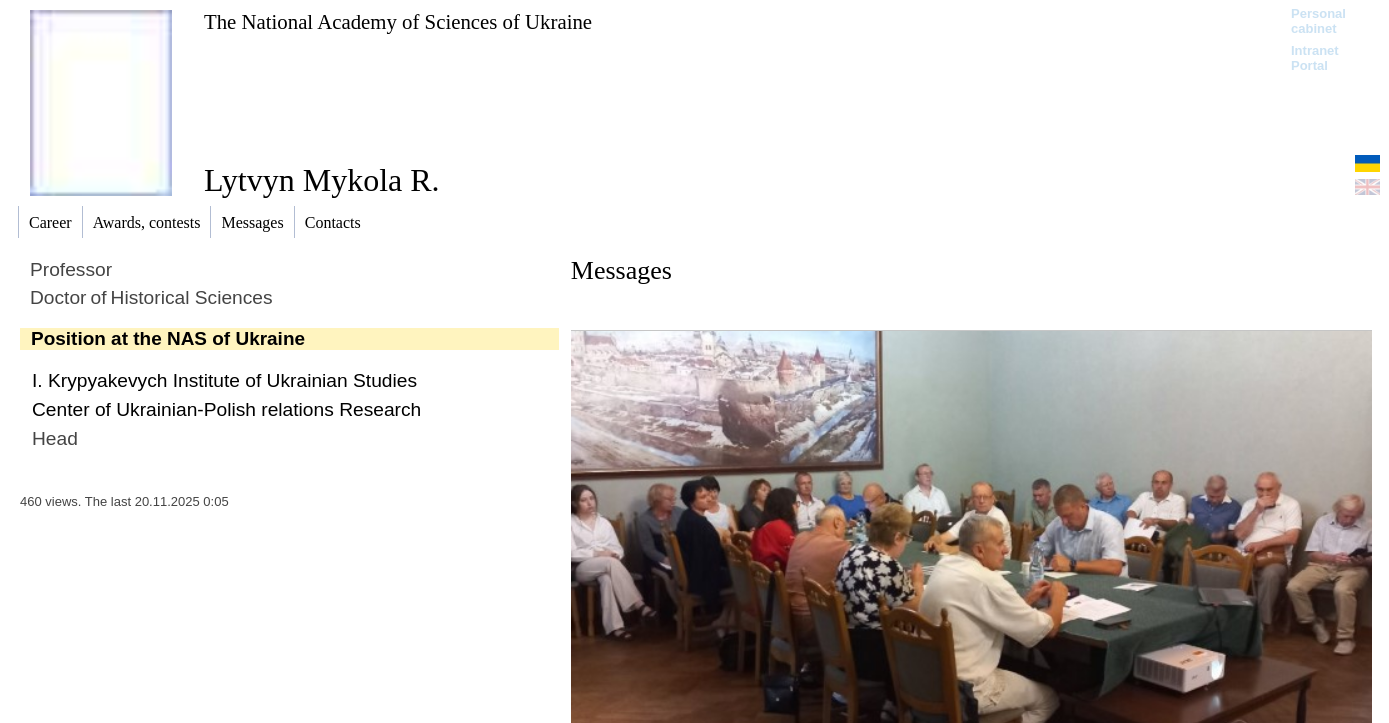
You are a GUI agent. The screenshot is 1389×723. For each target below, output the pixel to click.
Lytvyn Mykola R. (322, 180)
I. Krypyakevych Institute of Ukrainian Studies (224, 380)
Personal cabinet (1318, 21)
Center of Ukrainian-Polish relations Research (226, 409)
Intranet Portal (1315, 58)
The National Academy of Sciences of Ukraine (398, 21)
